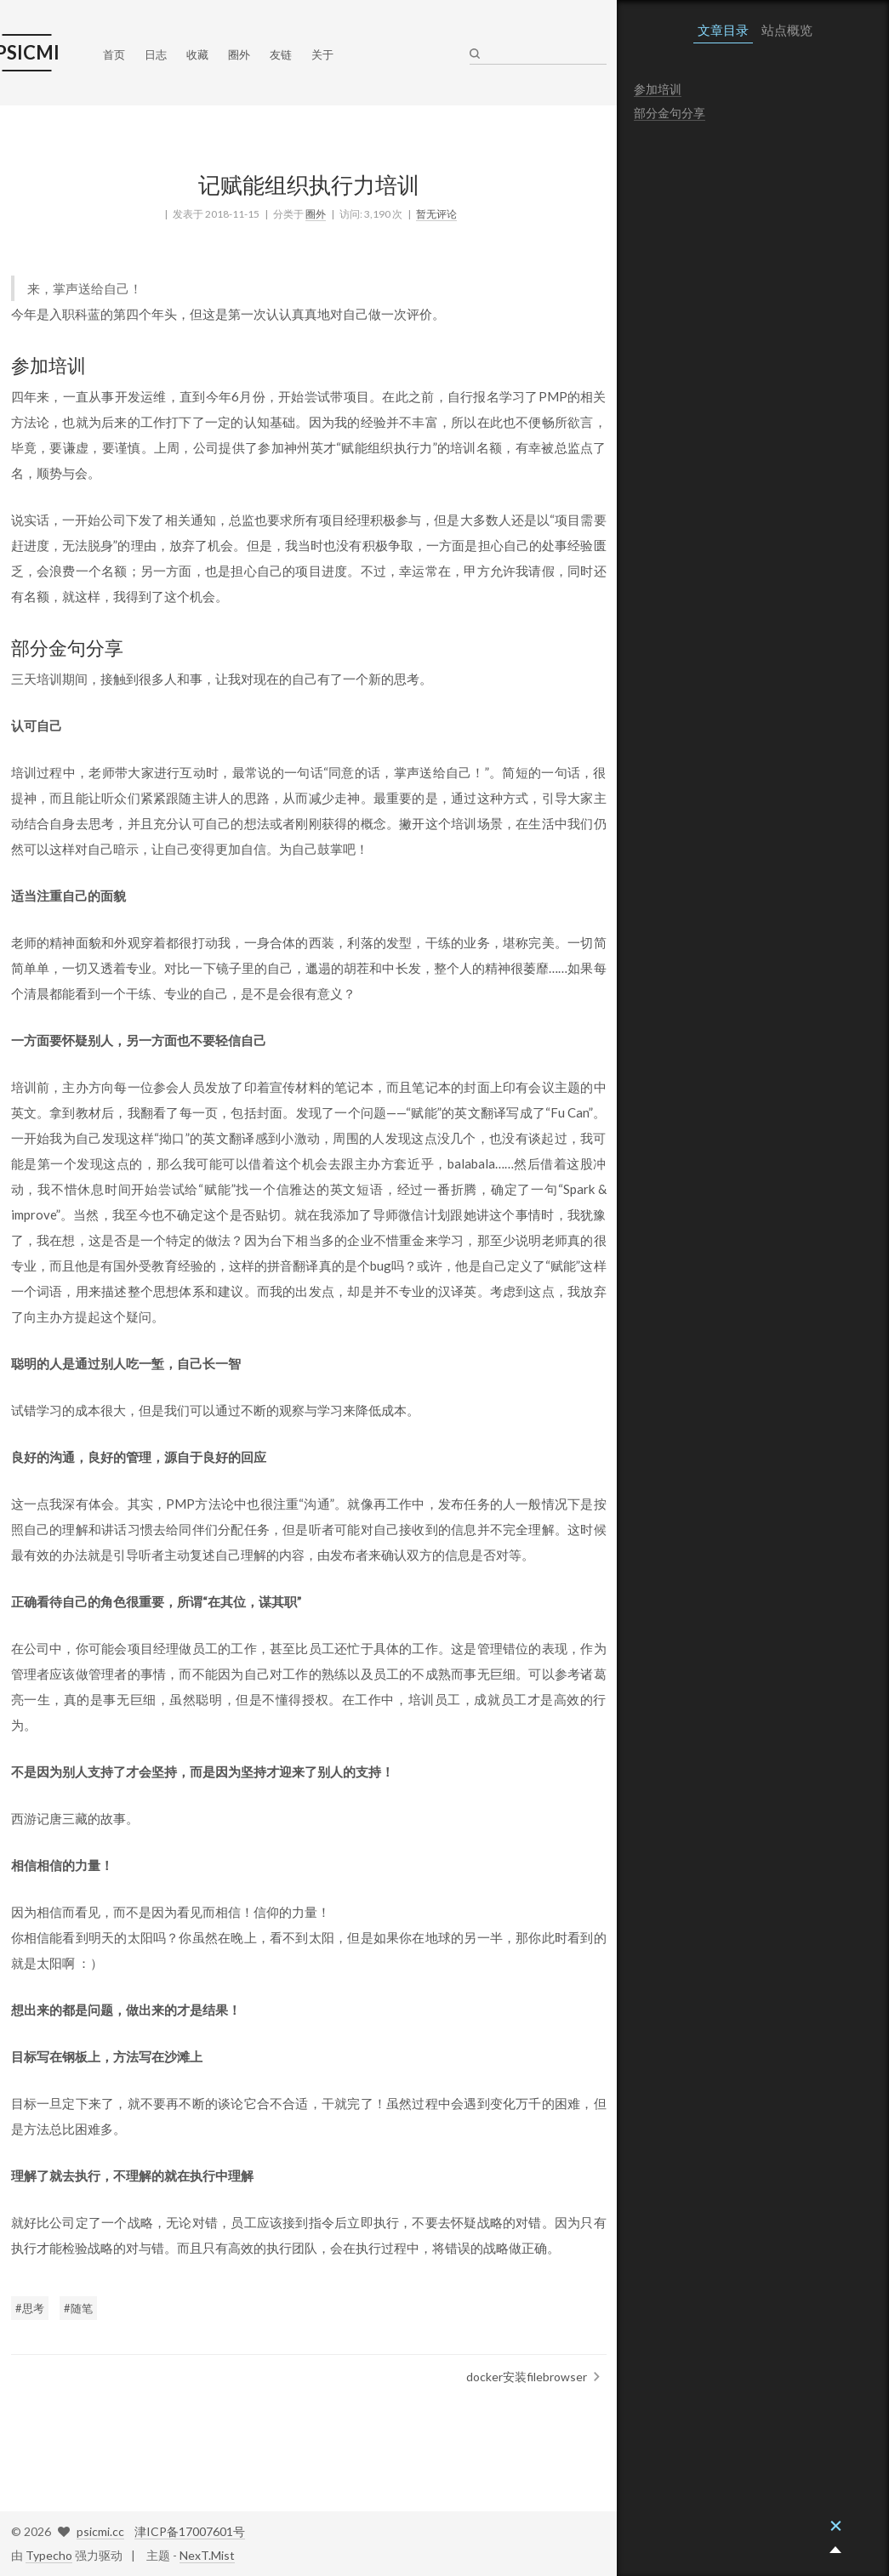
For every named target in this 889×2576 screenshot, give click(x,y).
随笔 (82, 2308)
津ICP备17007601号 (189, 2531)
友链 (281, 54)
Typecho (49, 2555)
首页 (114, 54)
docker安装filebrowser (526, 2376)
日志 (156, 54)
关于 (322, 54)
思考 (33, 2308)
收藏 (197, 54)
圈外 (239, 54)
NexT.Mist (207, 2555)
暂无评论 (436, 214)
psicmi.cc (100, 2531)
